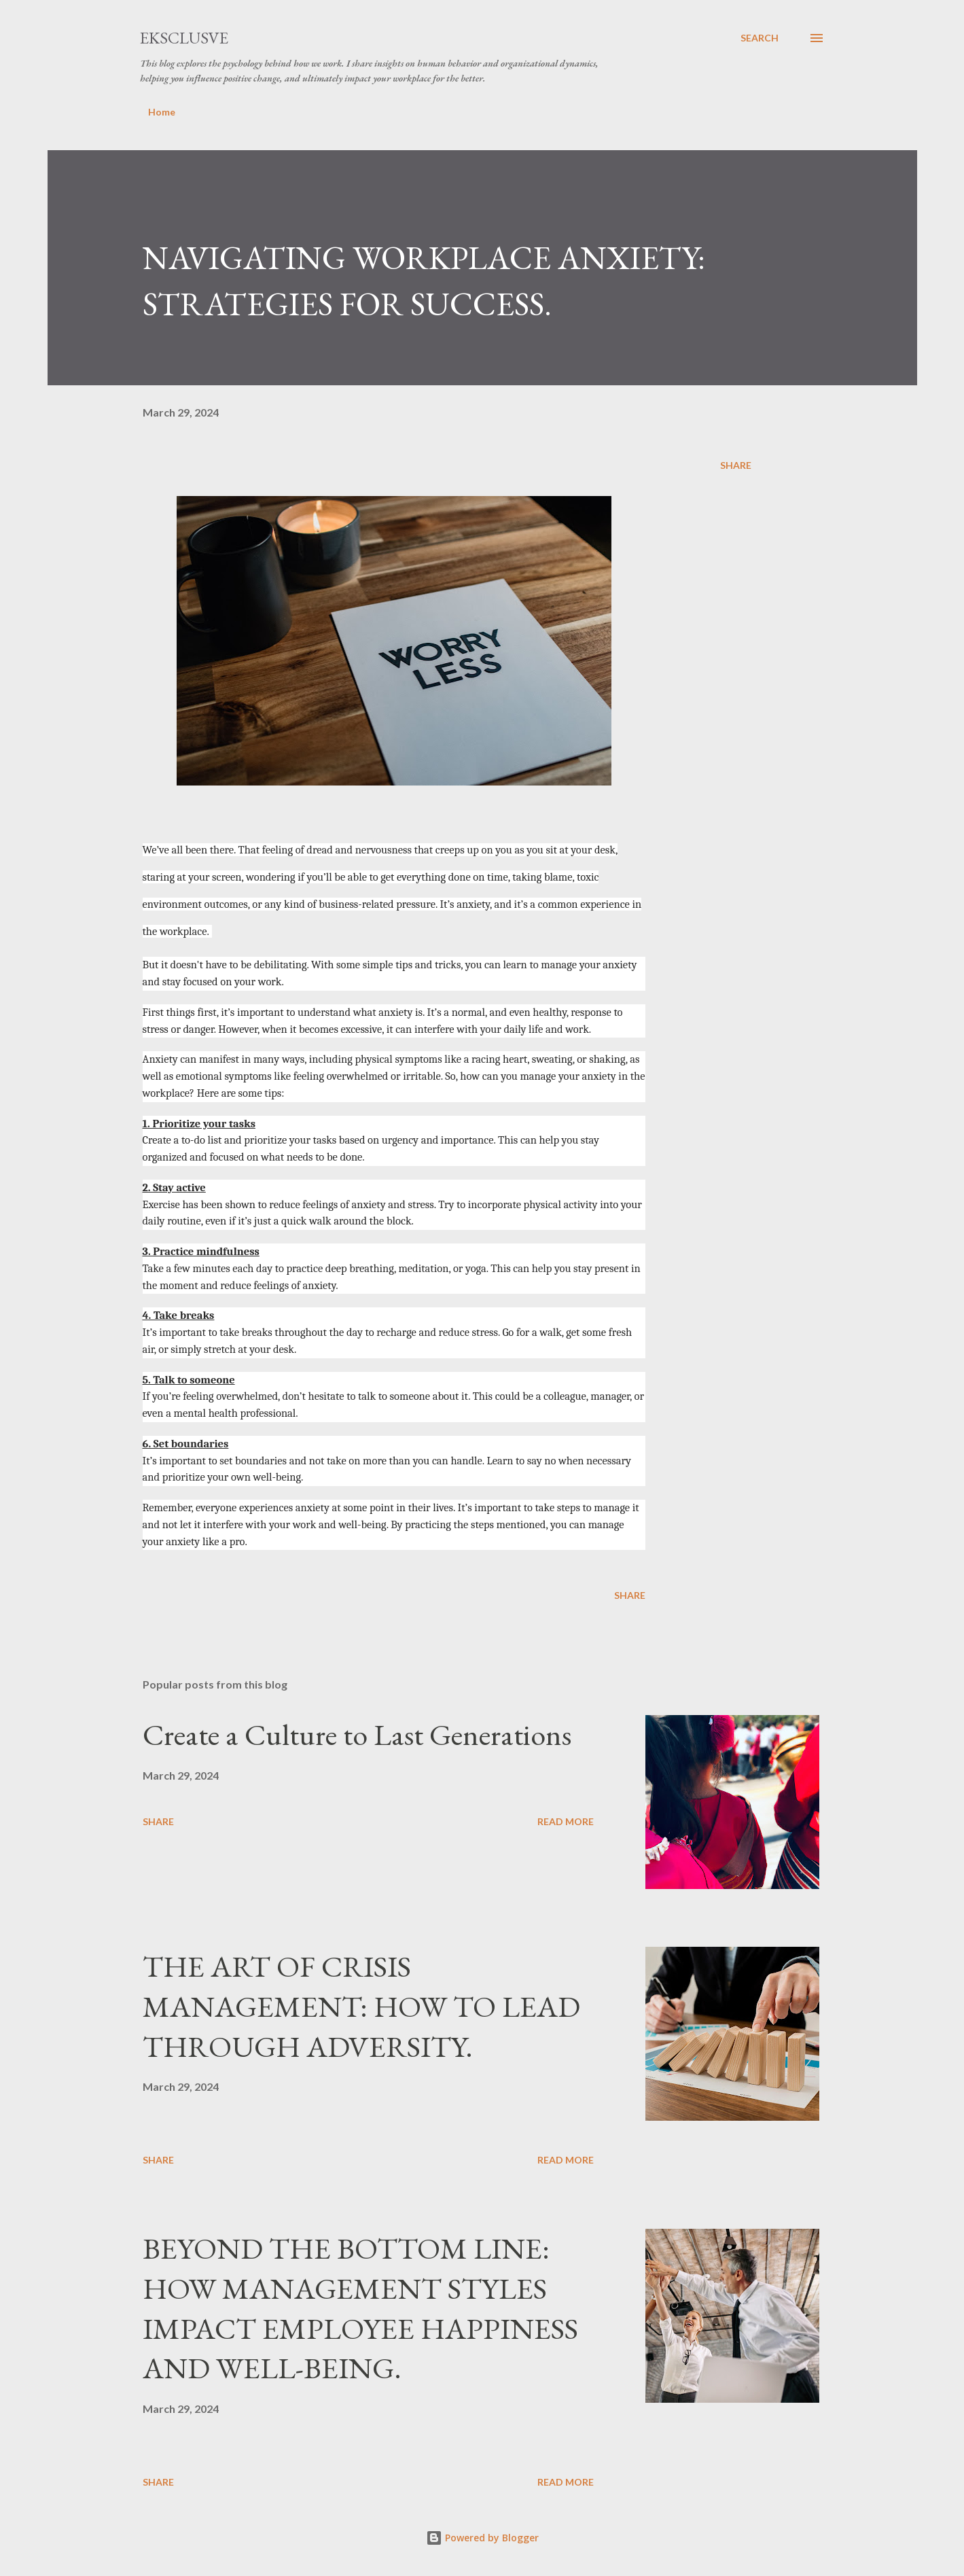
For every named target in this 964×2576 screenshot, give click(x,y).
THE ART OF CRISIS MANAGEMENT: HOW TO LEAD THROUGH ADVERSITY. (361, 2006)
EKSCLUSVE (184, 37)
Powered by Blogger (482, 2537)
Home (161, 112)
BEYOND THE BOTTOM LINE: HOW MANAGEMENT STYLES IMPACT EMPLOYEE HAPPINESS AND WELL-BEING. (360, 2308)
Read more (565, 1821)
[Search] (759, 38)
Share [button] (735, 465)
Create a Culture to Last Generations (357, 1734)
